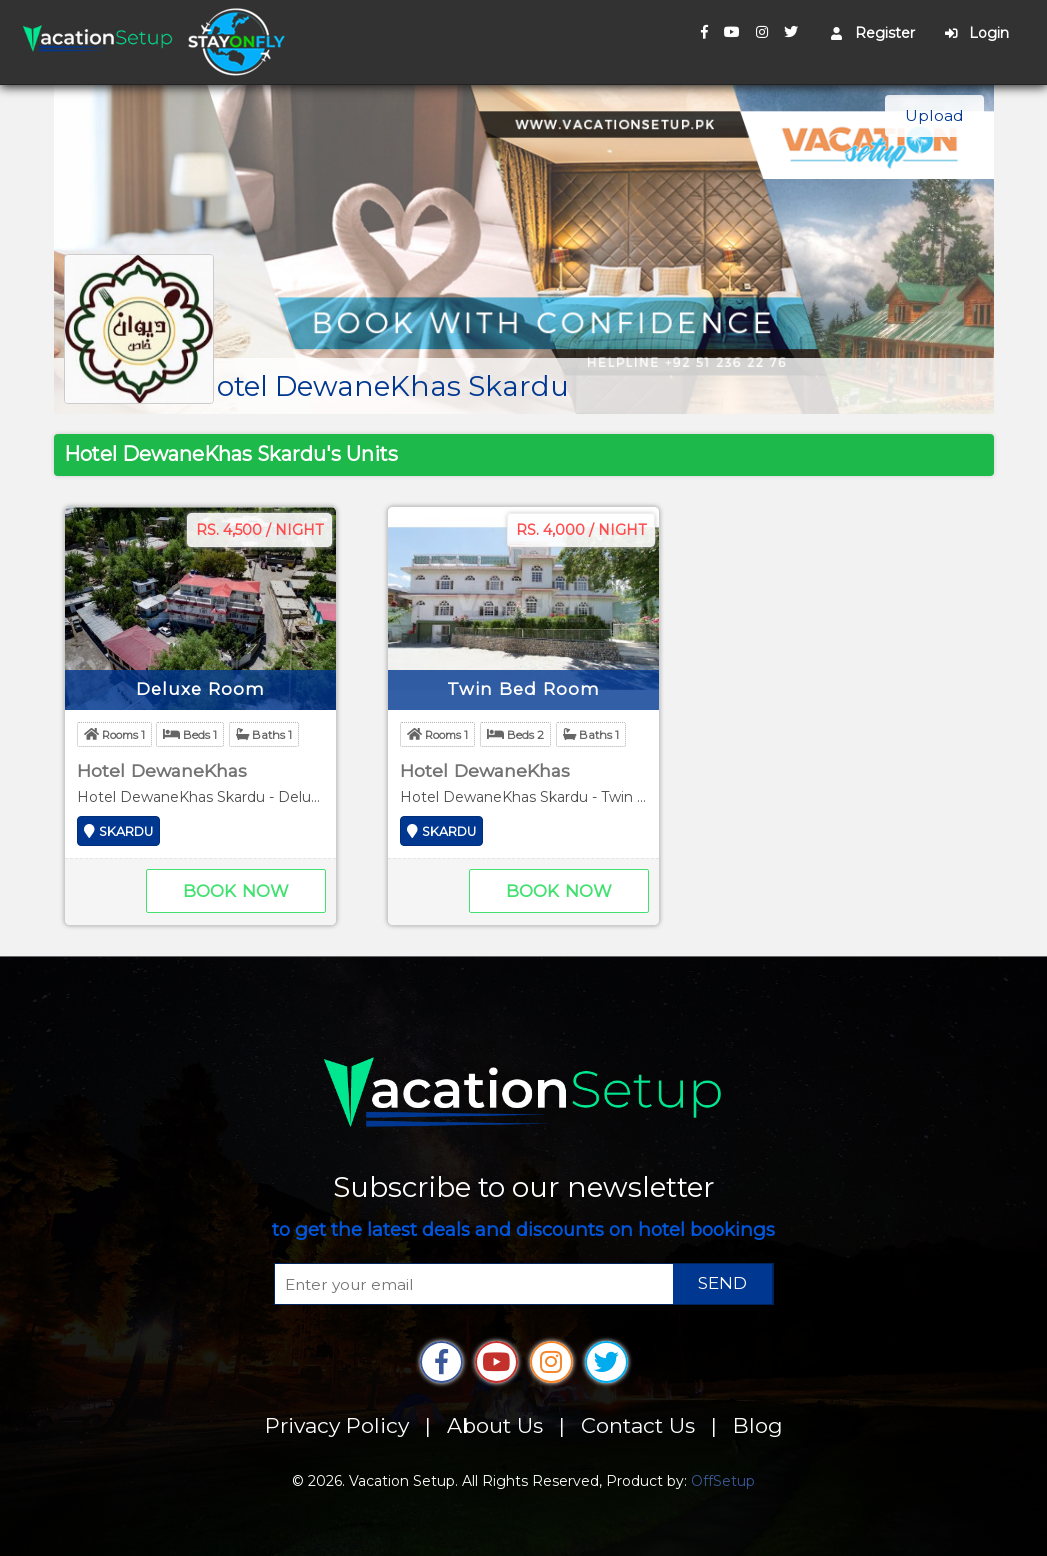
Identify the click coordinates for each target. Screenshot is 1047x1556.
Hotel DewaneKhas (162, 770)
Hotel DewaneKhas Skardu (382, 386)
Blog (758, 1425)
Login (977, 33)
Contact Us (638, 1425)
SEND (722, 1283)
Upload (934, 115)
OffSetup (723, 1481)
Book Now (236, 891)
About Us (495, 1425)
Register (873, 33)
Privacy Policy (337, 1425)
